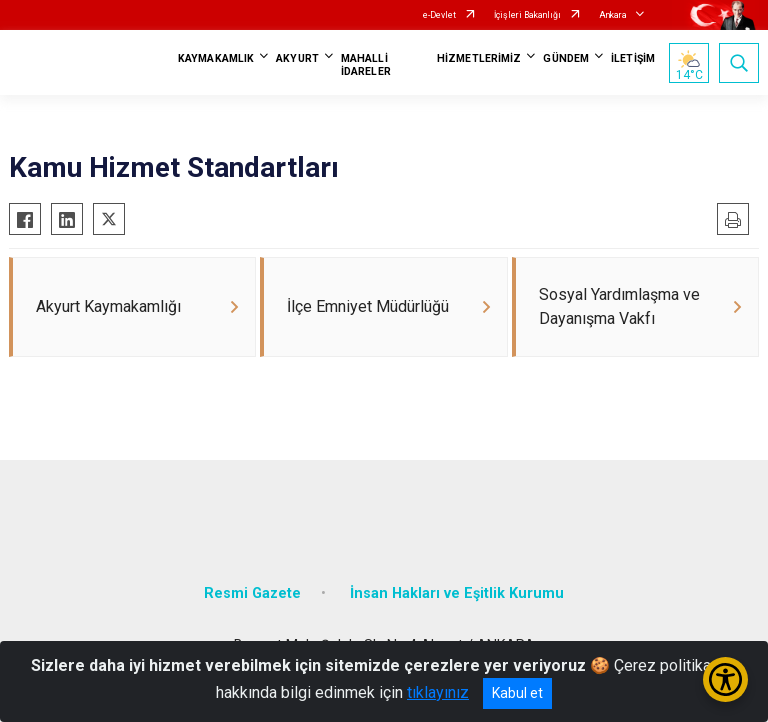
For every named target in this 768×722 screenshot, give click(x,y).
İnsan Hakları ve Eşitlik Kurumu (457, 593)
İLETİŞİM (633, 58)
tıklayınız (438, 692)
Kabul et (517, 693)
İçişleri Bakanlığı (527, 15)
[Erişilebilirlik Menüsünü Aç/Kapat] (725, 679)
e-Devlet (439, 15)
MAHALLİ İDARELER (366, 65)
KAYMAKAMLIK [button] (216, 58)
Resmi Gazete (252, 593)
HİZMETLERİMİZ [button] (479, 58)
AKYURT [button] (297, 58)
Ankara (613, 15)
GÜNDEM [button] (566, 58)
